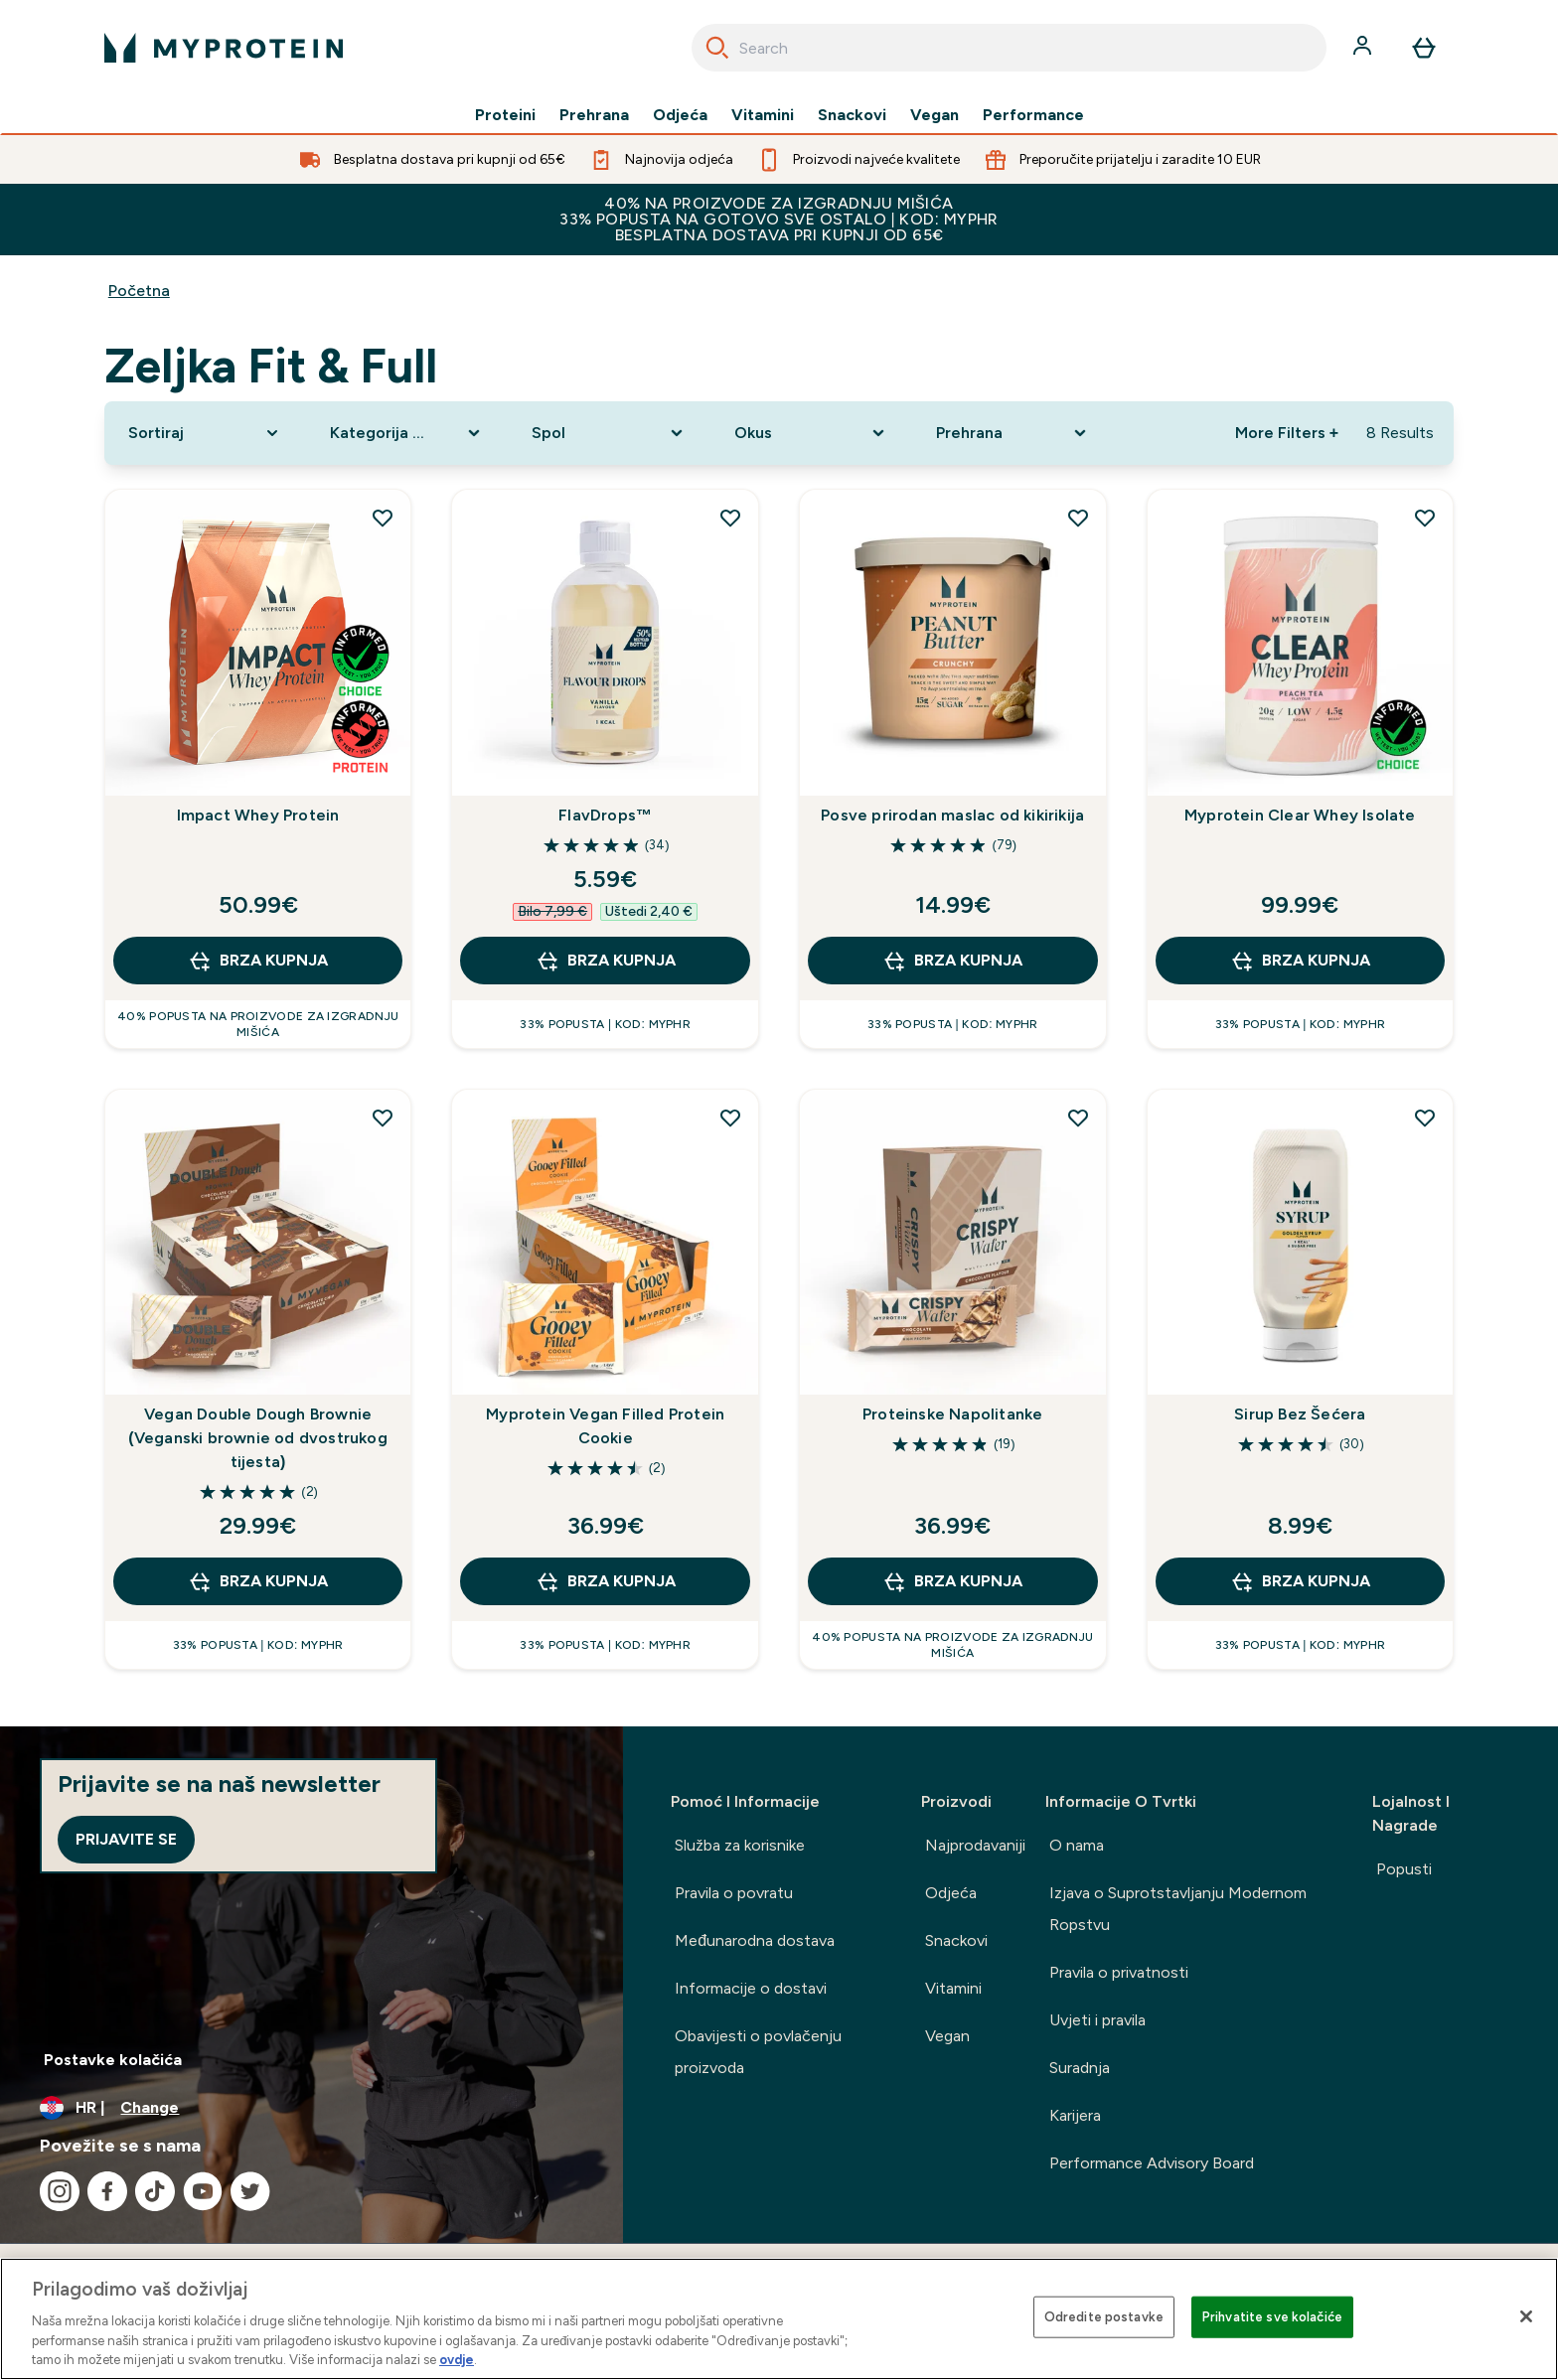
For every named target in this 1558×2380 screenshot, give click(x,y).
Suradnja (1079, 2067)
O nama (1076, 1845)
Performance (1033, 115)
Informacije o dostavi (751, 1988)
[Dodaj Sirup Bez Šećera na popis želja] (1425, 1117)
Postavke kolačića (113, 2059)
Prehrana (594, 115)
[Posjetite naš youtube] (203, 2191)
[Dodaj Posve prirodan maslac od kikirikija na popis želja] (1078, 517)
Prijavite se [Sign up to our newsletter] (126, 1839)
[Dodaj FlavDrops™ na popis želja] (730, 517)
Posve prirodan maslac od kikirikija (952, 815)
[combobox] (1009, 48)
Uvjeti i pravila (1097, 2019)
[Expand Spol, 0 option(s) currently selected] (608, 433)
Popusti (1404, 1868)
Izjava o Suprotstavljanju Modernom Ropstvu (1178, 1908)
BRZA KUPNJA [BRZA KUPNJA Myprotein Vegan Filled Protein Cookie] (606, 1581)
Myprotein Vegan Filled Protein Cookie (605, 1426)
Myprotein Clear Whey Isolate (1300, 815)
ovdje (456, 2359)
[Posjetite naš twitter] (250, 2191)
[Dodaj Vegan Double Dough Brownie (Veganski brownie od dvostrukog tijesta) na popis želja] (382, 1117)
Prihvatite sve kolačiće (1272, 2316)
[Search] (717, 48)
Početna (139, 290)
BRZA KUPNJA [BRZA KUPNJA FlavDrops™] (606, 960)
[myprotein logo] (223, 47)
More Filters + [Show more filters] (1286, 432)
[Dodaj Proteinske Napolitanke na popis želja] (1078, 1117)
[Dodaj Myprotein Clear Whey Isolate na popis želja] (1425, 517)
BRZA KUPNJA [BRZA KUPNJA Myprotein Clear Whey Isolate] (1300, 960)
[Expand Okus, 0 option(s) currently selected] (811, 433)
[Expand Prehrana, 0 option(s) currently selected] (1013, 433)
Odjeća (680, 115)
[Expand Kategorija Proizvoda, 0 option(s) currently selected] (407, 433)
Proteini (505, 115)
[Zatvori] (1526, 2316)
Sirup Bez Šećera (1299, 1414)
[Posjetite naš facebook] (107, 2191)
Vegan (934, 115)
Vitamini (762, 115)
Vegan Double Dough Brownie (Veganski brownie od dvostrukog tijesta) (258, 1438)
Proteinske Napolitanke (952, 1414)
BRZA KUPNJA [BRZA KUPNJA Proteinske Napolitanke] (952, 1581)
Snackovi (852, 115)
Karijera (1075, 2115)
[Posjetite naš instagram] (59, 2191)
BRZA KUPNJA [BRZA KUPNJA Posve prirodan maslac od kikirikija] (952, 960)
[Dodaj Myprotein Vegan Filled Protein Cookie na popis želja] (730, 1117)
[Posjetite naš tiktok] (155, 2191)
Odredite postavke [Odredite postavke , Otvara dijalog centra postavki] (1104, 2316)
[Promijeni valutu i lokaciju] (311, 2108)
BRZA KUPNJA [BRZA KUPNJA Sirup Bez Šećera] (1300, 1581)
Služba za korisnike (740, 1845)
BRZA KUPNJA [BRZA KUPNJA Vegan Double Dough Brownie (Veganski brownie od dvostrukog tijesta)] (258, 1581)
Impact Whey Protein (258, 815)
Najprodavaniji (975, 1845)
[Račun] (1364, 48)
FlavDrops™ (605, 815)
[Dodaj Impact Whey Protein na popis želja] (382, 517)
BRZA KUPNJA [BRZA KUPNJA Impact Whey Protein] (258, 960)
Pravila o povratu (734, 1892)
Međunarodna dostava (755, 1940)
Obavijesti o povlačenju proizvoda (758, 2051)
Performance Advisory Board (1151, 2163)
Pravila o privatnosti (1118, 1972)
